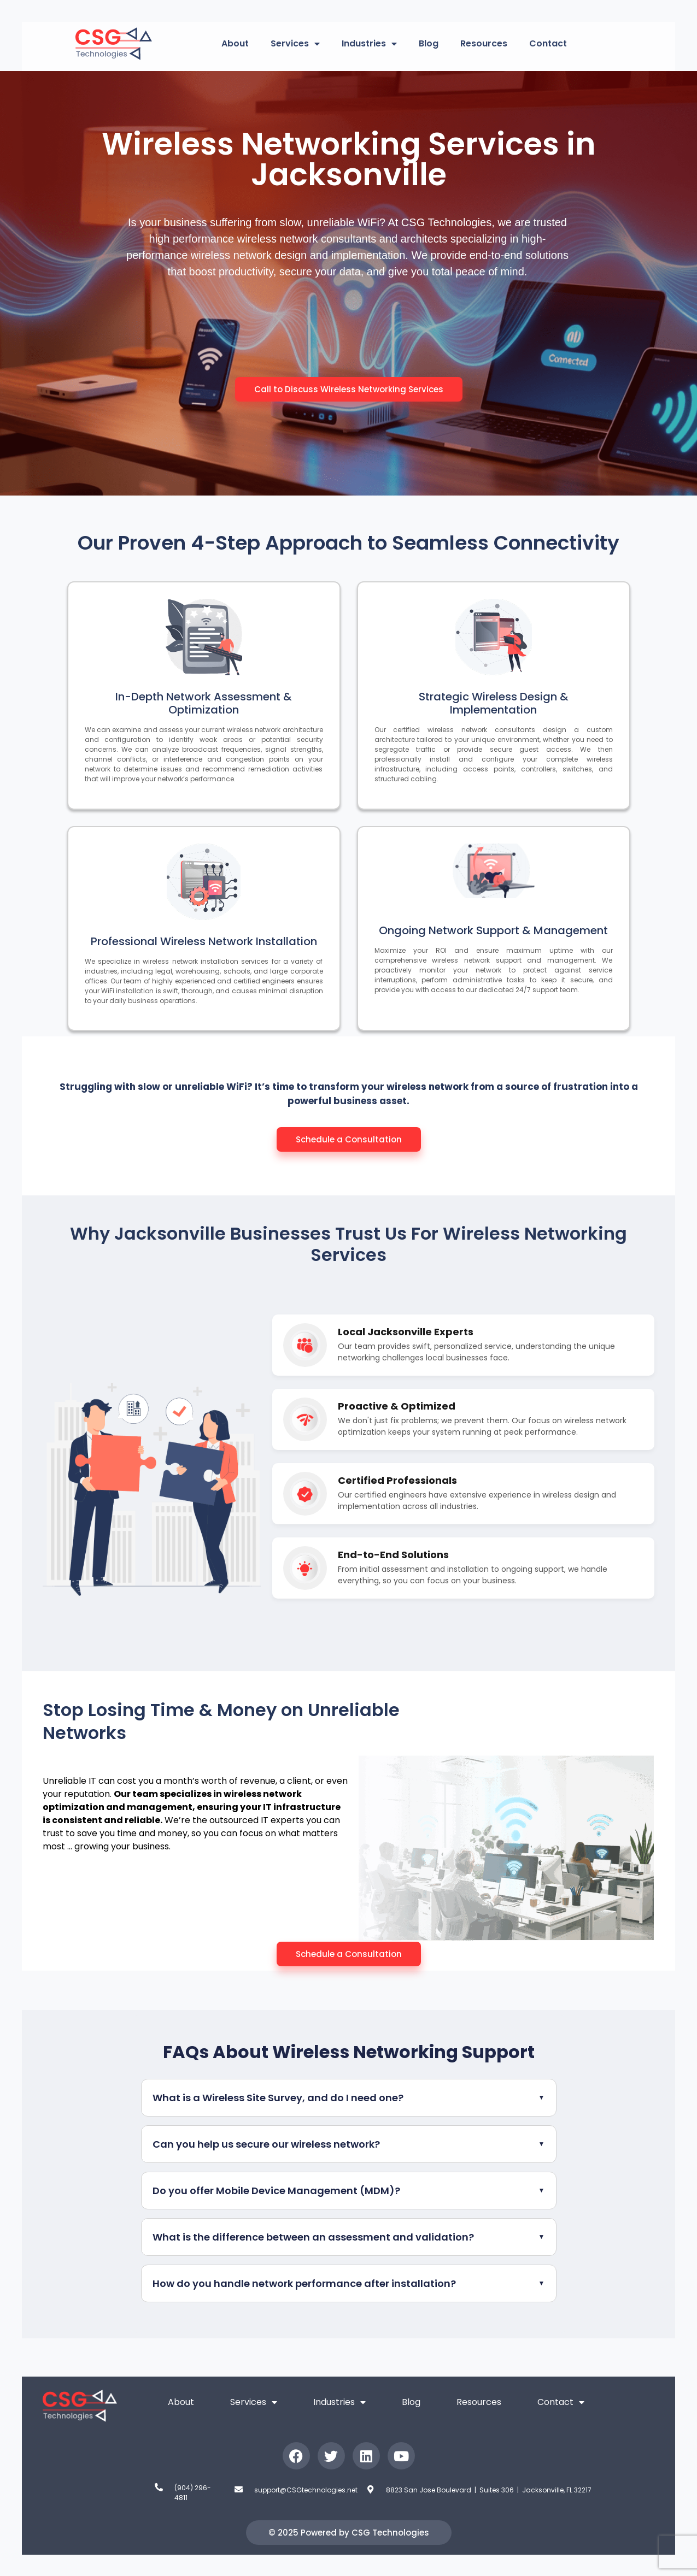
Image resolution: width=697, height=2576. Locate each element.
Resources (483, 43)
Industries (369, 44)
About (235, 43)
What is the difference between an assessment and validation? (313, 2237)
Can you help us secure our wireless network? (266, 2144)
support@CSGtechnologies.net (306, 2490)
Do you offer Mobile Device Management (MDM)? (276, 2190)
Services (295, 44)
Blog (428, 43)
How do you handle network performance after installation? (304, 2283)
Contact (548, 43)
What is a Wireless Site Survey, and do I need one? (278, 2098)
